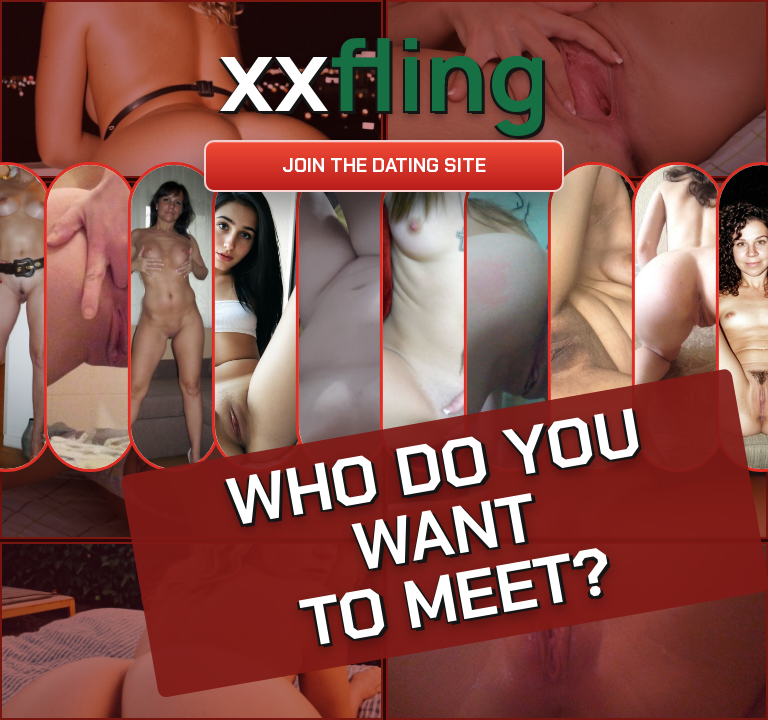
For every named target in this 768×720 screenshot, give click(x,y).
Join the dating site (384, 165)
